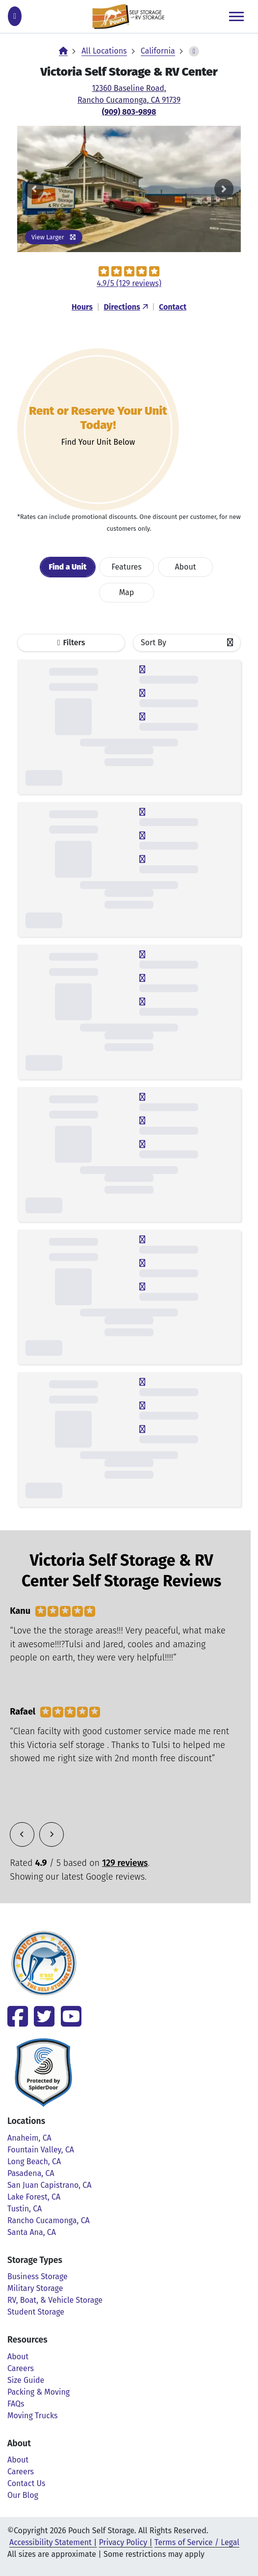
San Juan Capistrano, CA (49, 2185)
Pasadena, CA (30, 2173)
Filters (74, 642)
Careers (20, 2368)
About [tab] (185, 567)
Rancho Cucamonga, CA (48, 2220)
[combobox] (187, 643)
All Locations (104, 51)
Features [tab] (126, 567)
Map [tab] (126, 592)
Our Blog (22, 2495)
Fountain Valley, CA (40, 2149)
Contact (172, 307)
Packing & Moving (38, 2392)
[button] (34, 189)
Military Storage (35, 2288)
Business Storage (37, 2276)
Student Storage (35, 2312)
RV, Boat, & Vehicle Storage (55, 2300)
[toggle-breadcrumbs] (194, 51)
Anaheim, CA (29, 2138)
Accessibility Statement (50, 2542)
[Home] (63, 51)
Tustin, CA (24, 2208)
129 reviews (125, 1863)
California (158, 51)
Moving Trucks (32, 2415)
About (17, 2356)
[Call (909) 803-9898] (14, 16)
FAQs (16, 2403)
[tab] (68, 567)
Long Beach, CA (34, 2161)
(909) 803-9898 (129, 111)
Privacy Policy (123, 2542)
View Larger (53, 237)
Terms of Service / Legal (197, 2542)
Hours (82, 307)
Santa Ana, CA (31, 2232)
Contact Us (26, 2483)
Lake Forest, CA (33, 2197)
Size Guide (25, 2380)
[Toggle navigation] (236, 16)
